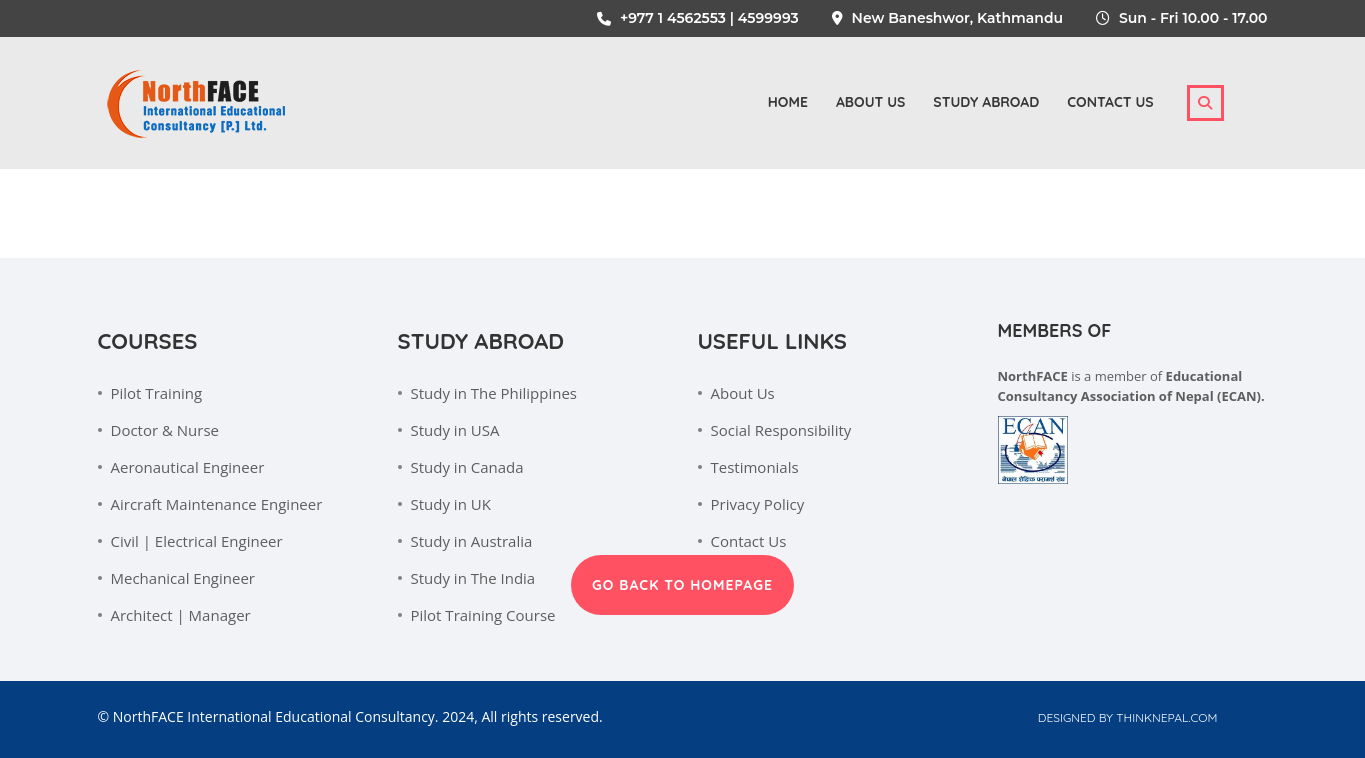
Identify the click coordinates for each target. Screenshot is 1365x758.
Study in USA (455, 430)
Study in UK (451, 504)
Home (788, 102)
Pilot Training (157, 393)
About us (870, 102)
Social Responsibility (781, 430)
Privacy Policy (758, 504)
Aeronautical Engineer (188, 467)
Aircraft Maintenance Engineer (217, 504)
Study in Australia (472, 541)
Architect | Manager (181, 615)
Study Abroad (986, 102)
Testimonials (755, 467)
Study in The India (473, 578)
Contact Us (1110, 102)
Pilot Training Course (483, 615)
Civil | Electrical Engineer (197, 541)
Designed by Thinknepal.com (1128, 717)
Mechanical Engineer (183, 578)
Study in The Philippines (494, 393)
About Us (743, 393)
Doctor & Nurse (165, 430)
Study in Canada (467, 467)
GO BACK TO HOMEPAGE (682, 585)
